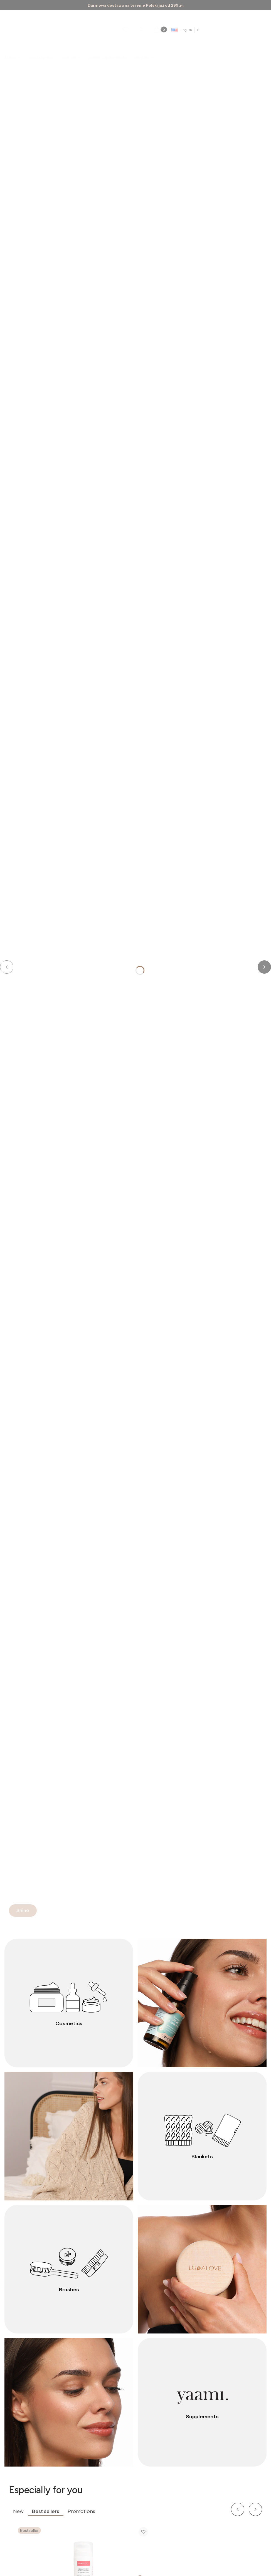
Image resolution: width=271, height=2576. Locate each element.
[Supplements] (202, 2402)
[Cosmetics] (68, 2003)
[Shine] (23, 1910)
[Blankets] (202, 2136)
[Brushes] (68, 2269)
